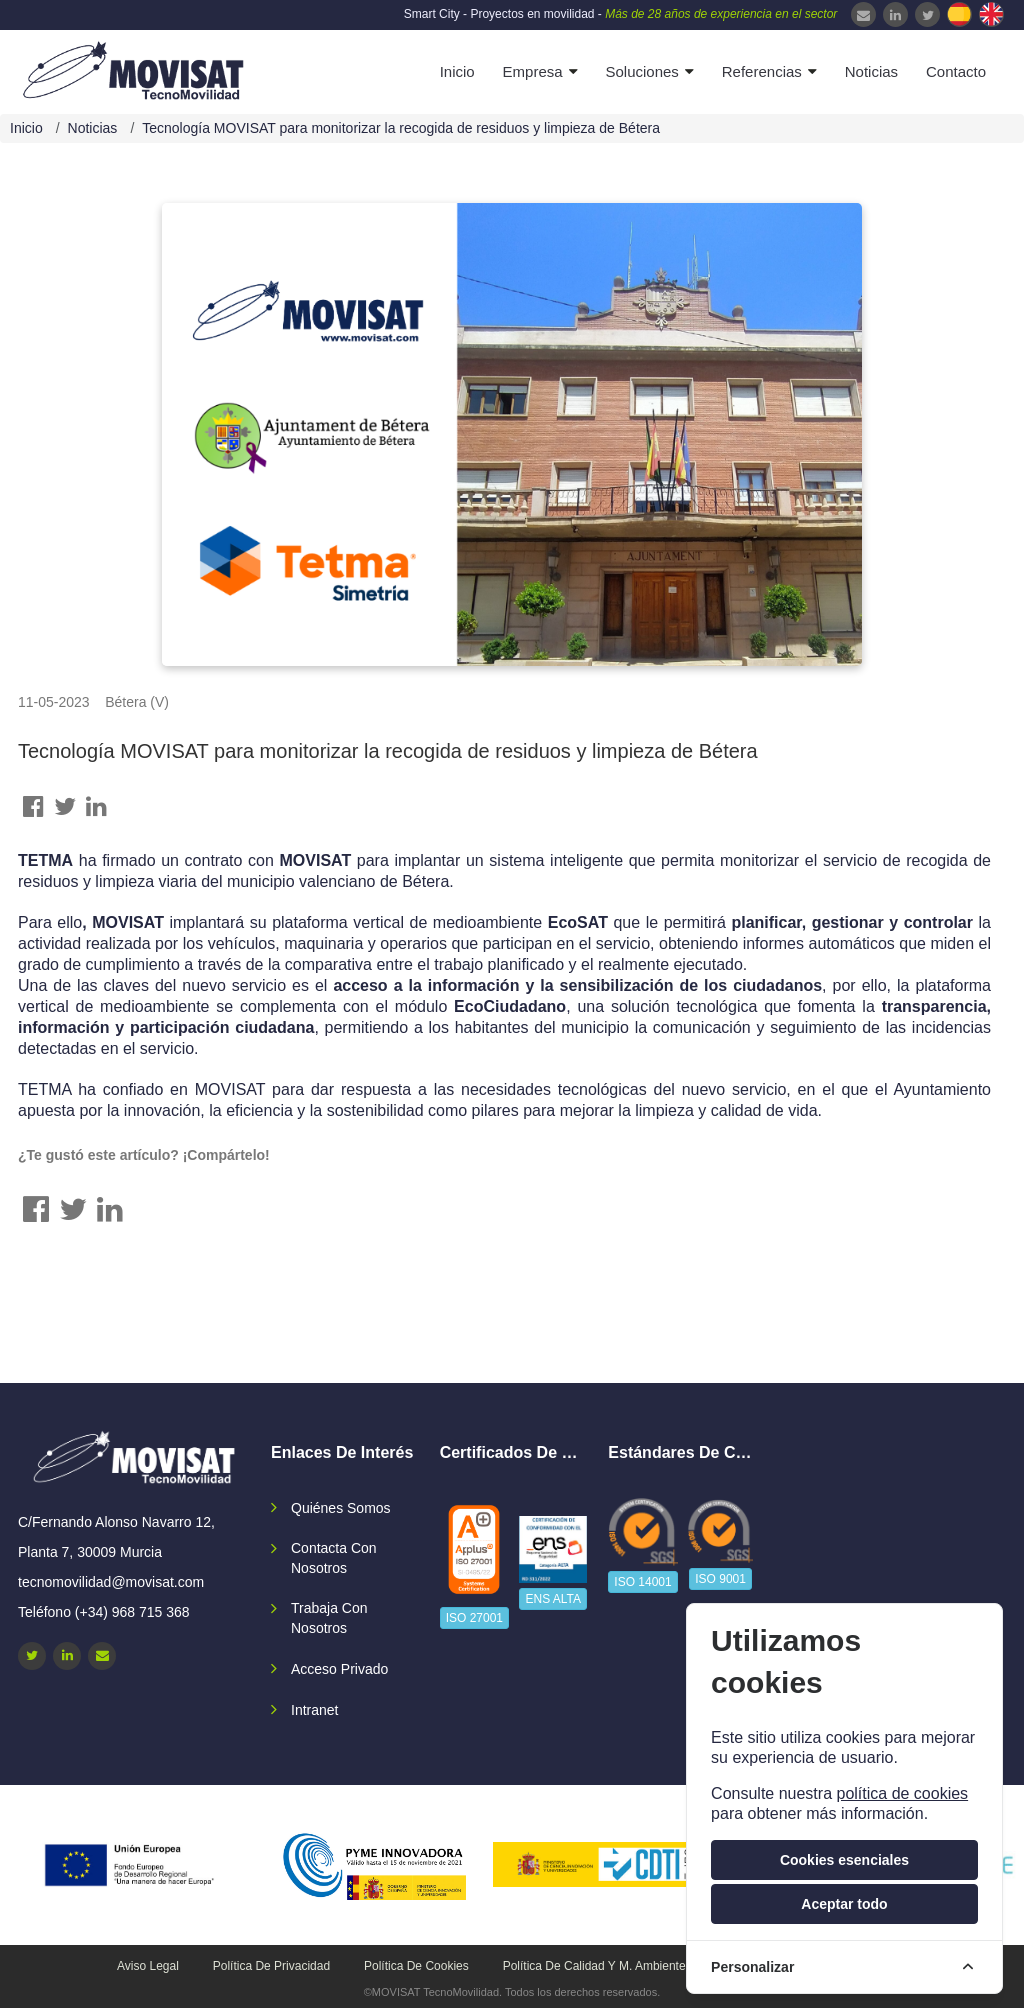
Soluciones (641, 71)
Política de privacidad (271, 1966)
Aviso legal (148, 1966)
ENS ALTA (553, 1599)
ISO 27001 (474, 1618)
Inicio (457, 71)
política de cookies (902, 1793)
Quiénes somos (341, 1508)
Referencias (762, 71)
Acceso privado (339, 1669)
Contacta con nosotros (334, 1558)
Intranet (314, 1710)
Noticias (871, 71)
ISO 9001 (720, 1579)
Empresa (533, 71)
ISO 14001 (642, 1582)
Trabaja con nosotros (329, 1618)
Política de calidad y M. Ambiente (594, 1966)
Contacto (956, 71)
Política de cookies (416, 1966)
